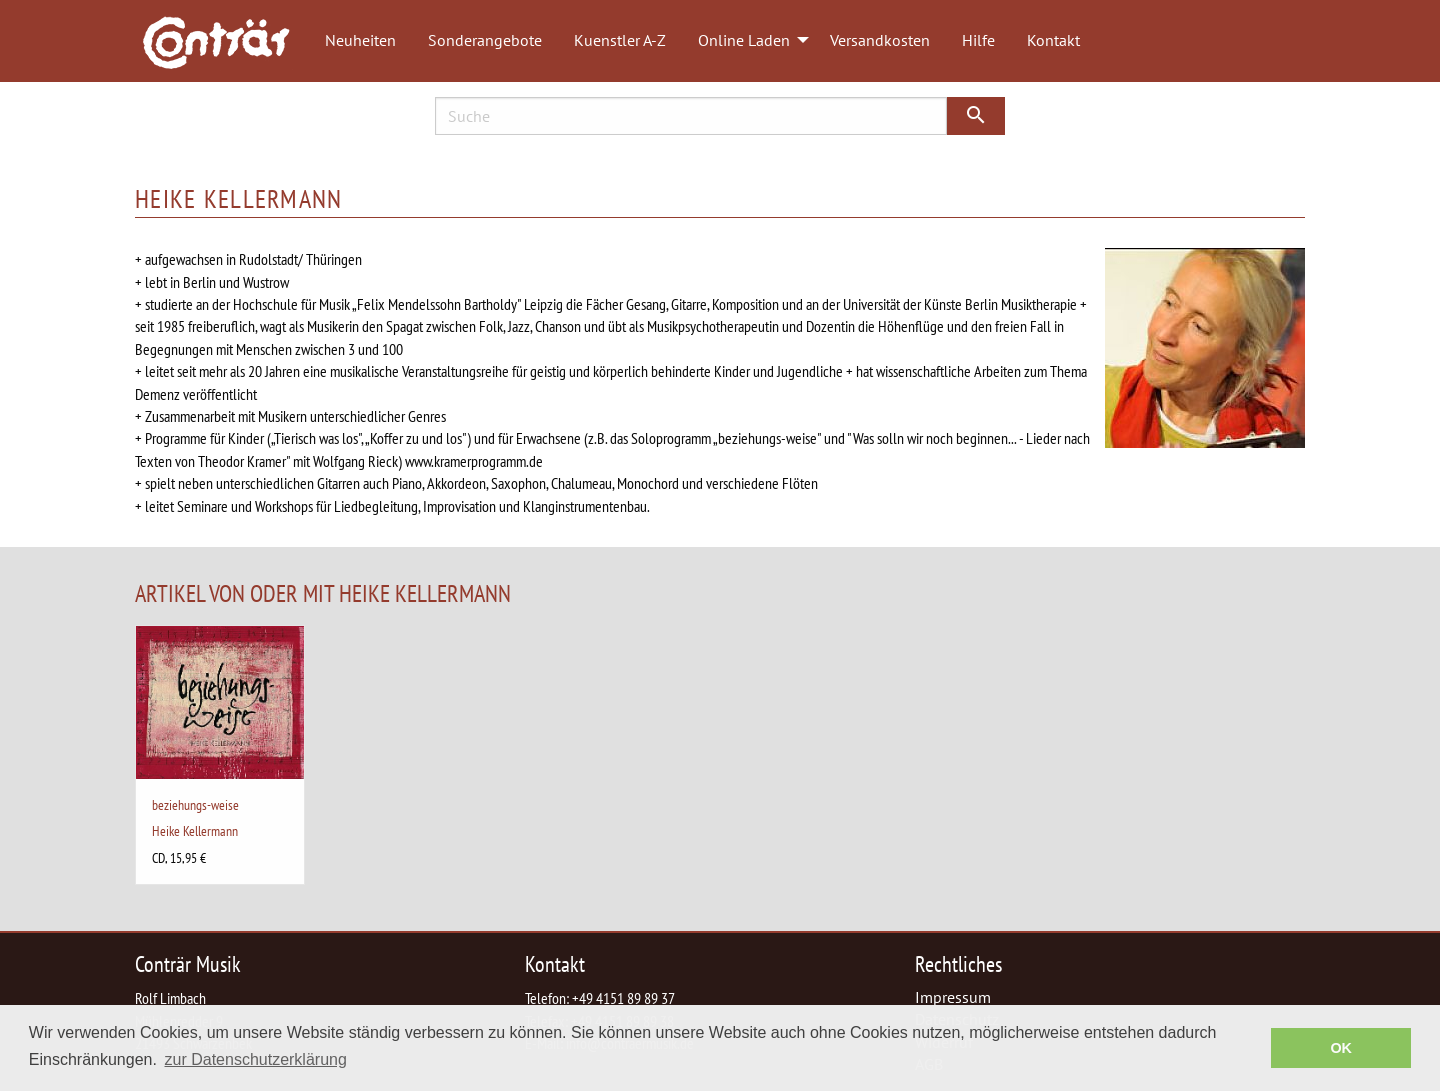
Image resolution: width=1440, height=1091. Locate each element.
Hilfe (978, 40)
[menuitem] (226, 41)
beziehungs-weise (195, 804)
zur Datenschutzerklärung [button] (256, 1059)
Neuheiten (360, 40)
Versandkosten (880, 40)
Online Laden (744, 40)
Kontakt (1053, 40)
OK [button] (1341, 1048)
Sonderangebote (485, 40)
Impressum (953, 997)
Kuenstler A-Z (620, 40)
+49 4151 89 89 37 (623, 998)
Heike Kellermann (195, 830)
